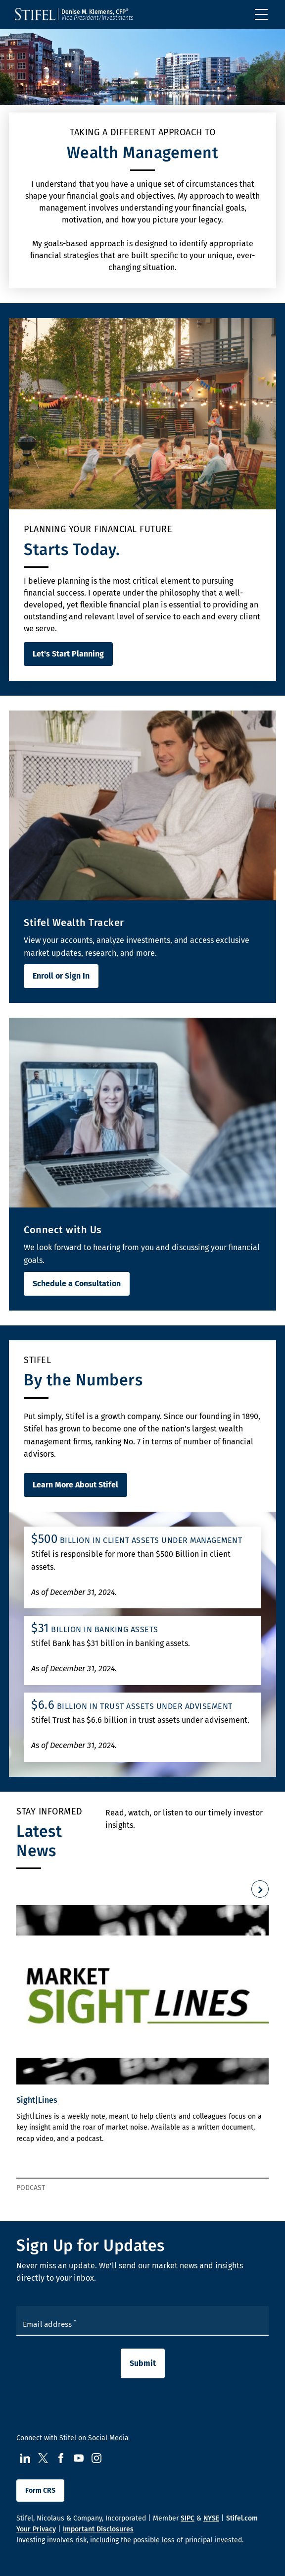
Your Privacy (36, 2529)
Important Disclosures (98, 2529)
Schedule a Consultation (77, 1283)
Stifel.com (242, 2518)
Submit (143, 2363)
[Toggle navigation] (261, 14)
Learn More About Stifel (75, 1484)
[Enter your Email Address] (142, 2321)
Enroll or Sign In (61, 976)
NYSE (211, 2518)
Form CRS (40, 2490)
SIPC (187, 2518)
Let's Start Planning (68, 653)
